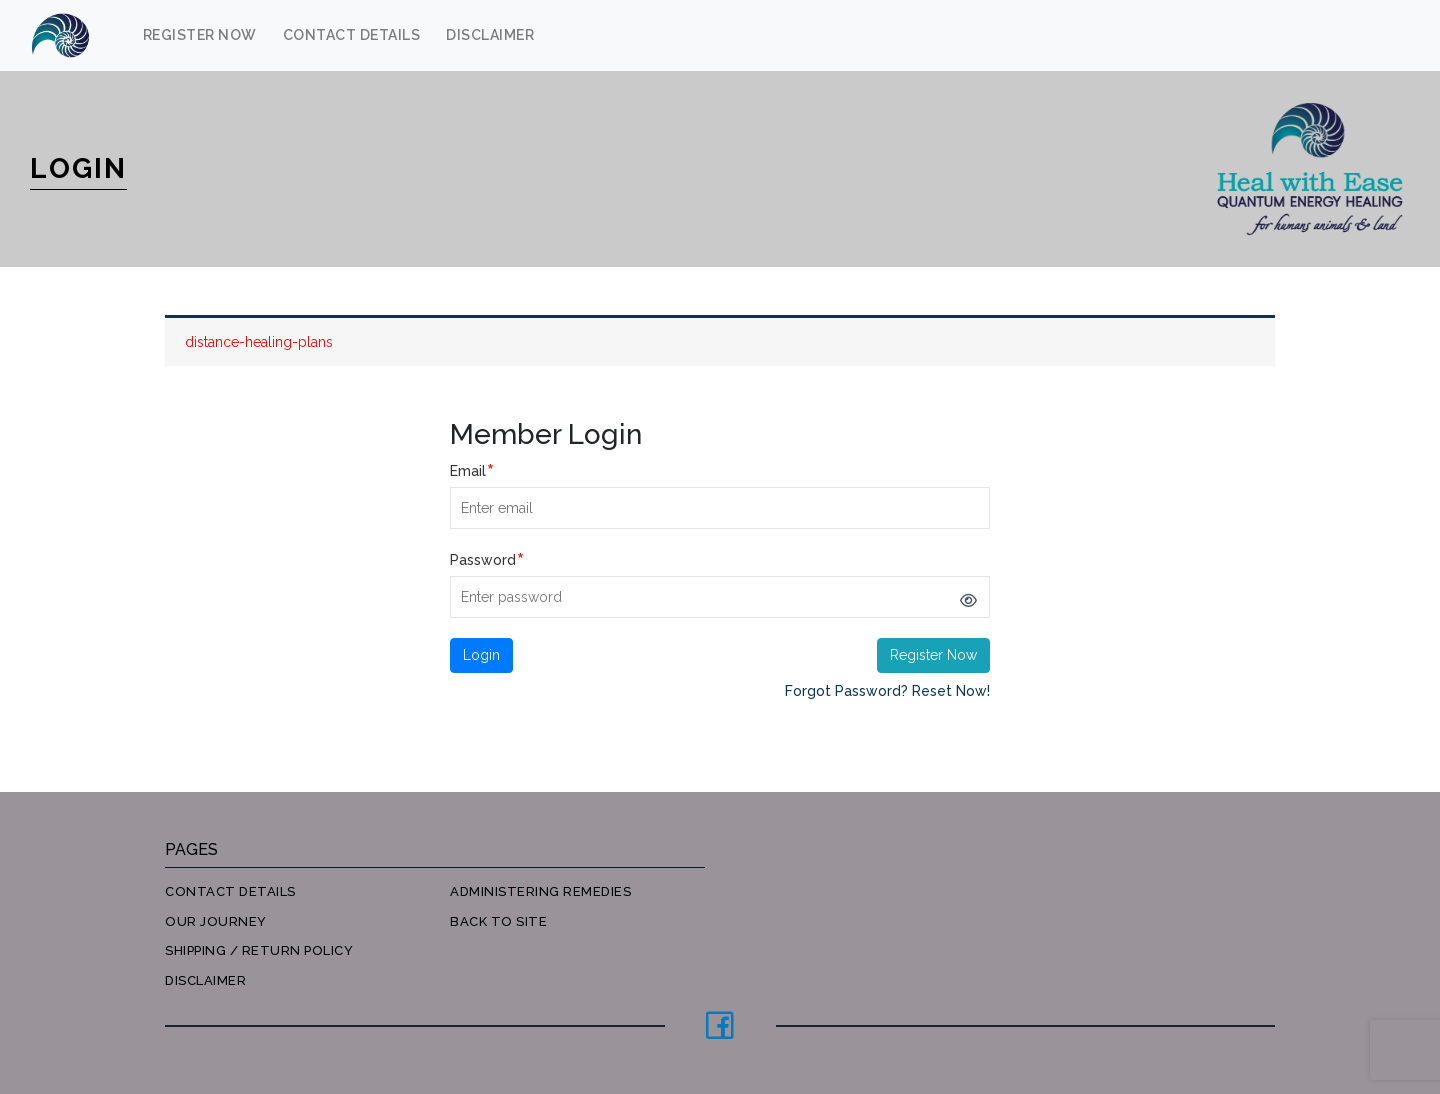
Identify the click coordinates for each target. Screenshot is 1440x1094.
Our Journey (216, 921)
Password (487, 560)
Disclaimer (490, 35)
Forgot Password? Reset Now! (887, 691)
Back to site (498, 921)
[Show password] (968, 601)
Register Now (200, 35)
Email (472, 471)
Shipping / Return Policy (259, 950)
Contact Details (352, 35)
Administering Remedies (540, 891)
